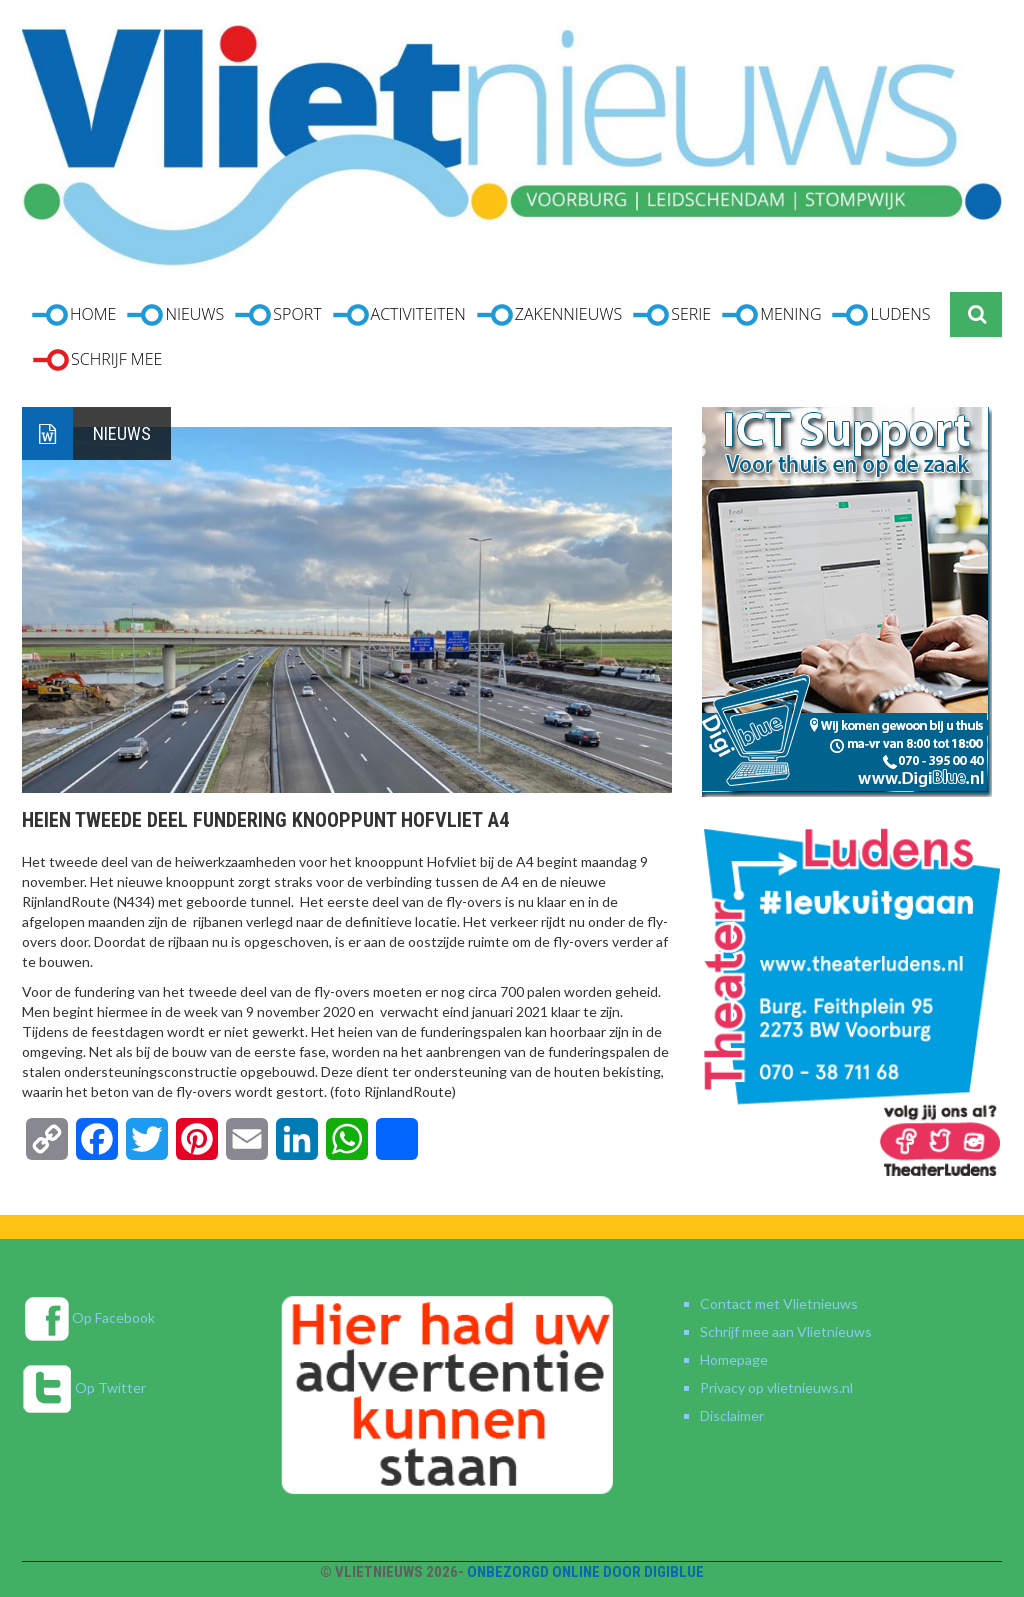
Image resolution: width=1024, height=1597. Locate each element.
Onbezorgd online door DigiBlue (585, 1572)
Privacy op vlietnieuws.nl (776, 1387)
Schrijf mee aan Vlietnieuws (786, 1331)
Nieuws (122, 433)
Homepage (734, 1359)
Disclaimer (732, 1415)
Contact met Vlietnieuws (779, 1303)
